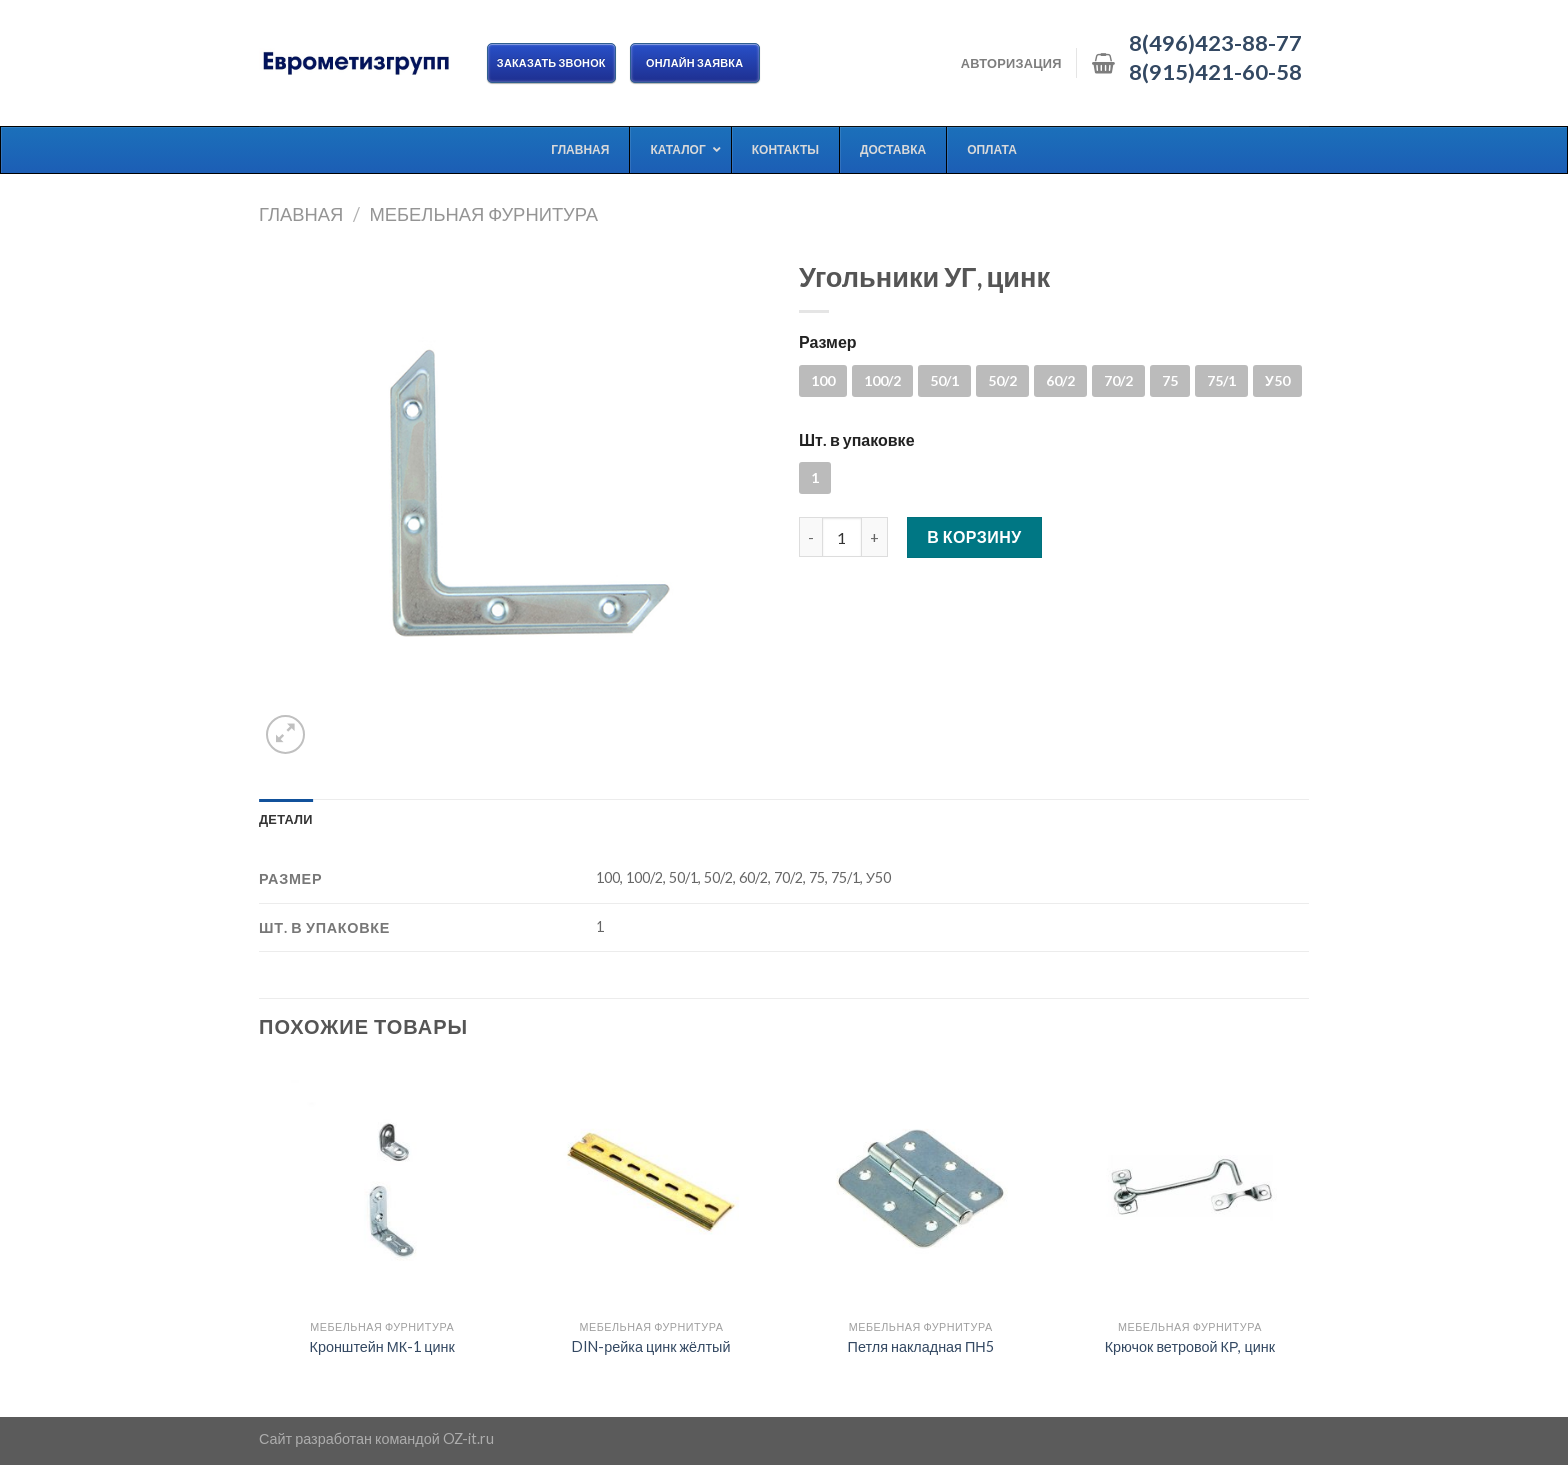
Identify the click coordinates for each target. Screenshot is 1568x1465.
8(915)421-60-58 (1215, 72)
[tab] (286, 819)
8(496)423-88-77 (1215, 43)
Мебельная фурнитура (483, 214)
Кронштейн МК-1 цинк (382, 1346)
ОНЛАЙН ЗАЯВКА (695, 62)
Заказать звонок (551, 62)
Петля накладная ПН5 (921, 1346)
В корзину (974, 536)
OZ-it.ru (468, 1438)
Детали (286, 819)
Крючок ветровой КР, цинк (1190, 1346)
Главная (301, 214)
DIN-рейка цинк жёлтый (651, 1346)
